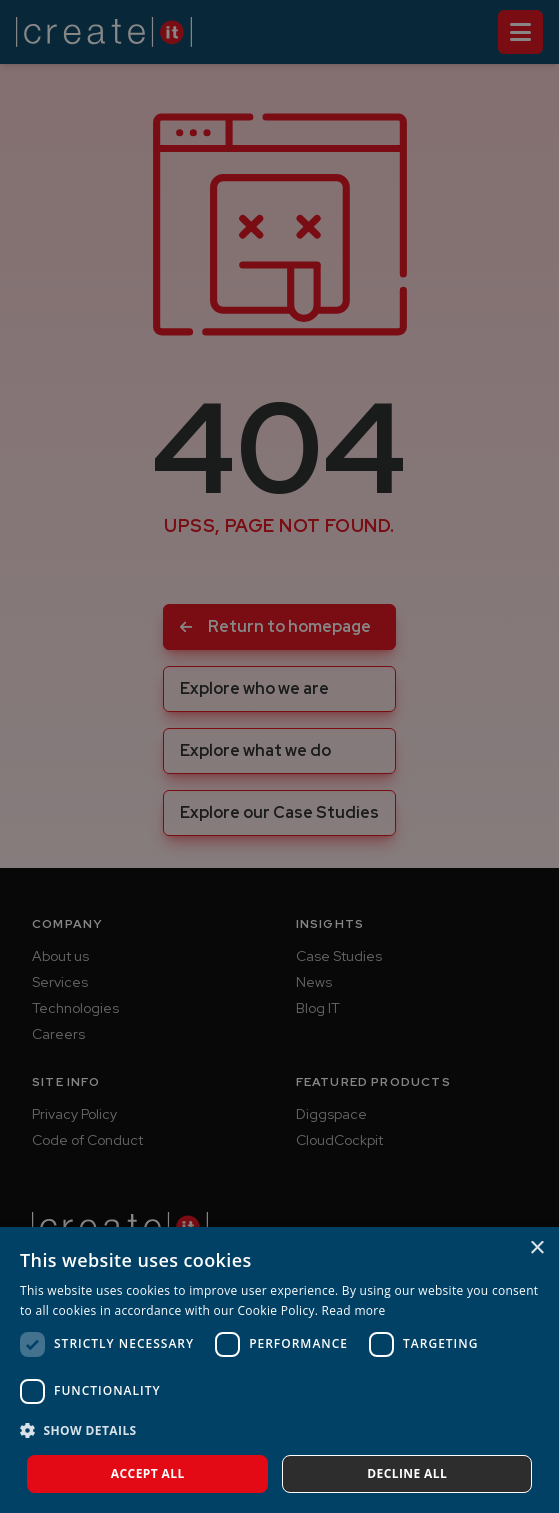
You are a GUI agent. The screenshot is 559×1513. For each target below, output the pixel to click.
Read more (354, 1310)
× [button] (536, 1248)
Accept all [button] (148, 1473)
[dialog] (279, 1370)
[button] (279, 1431)
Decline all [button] (407, 1473)
